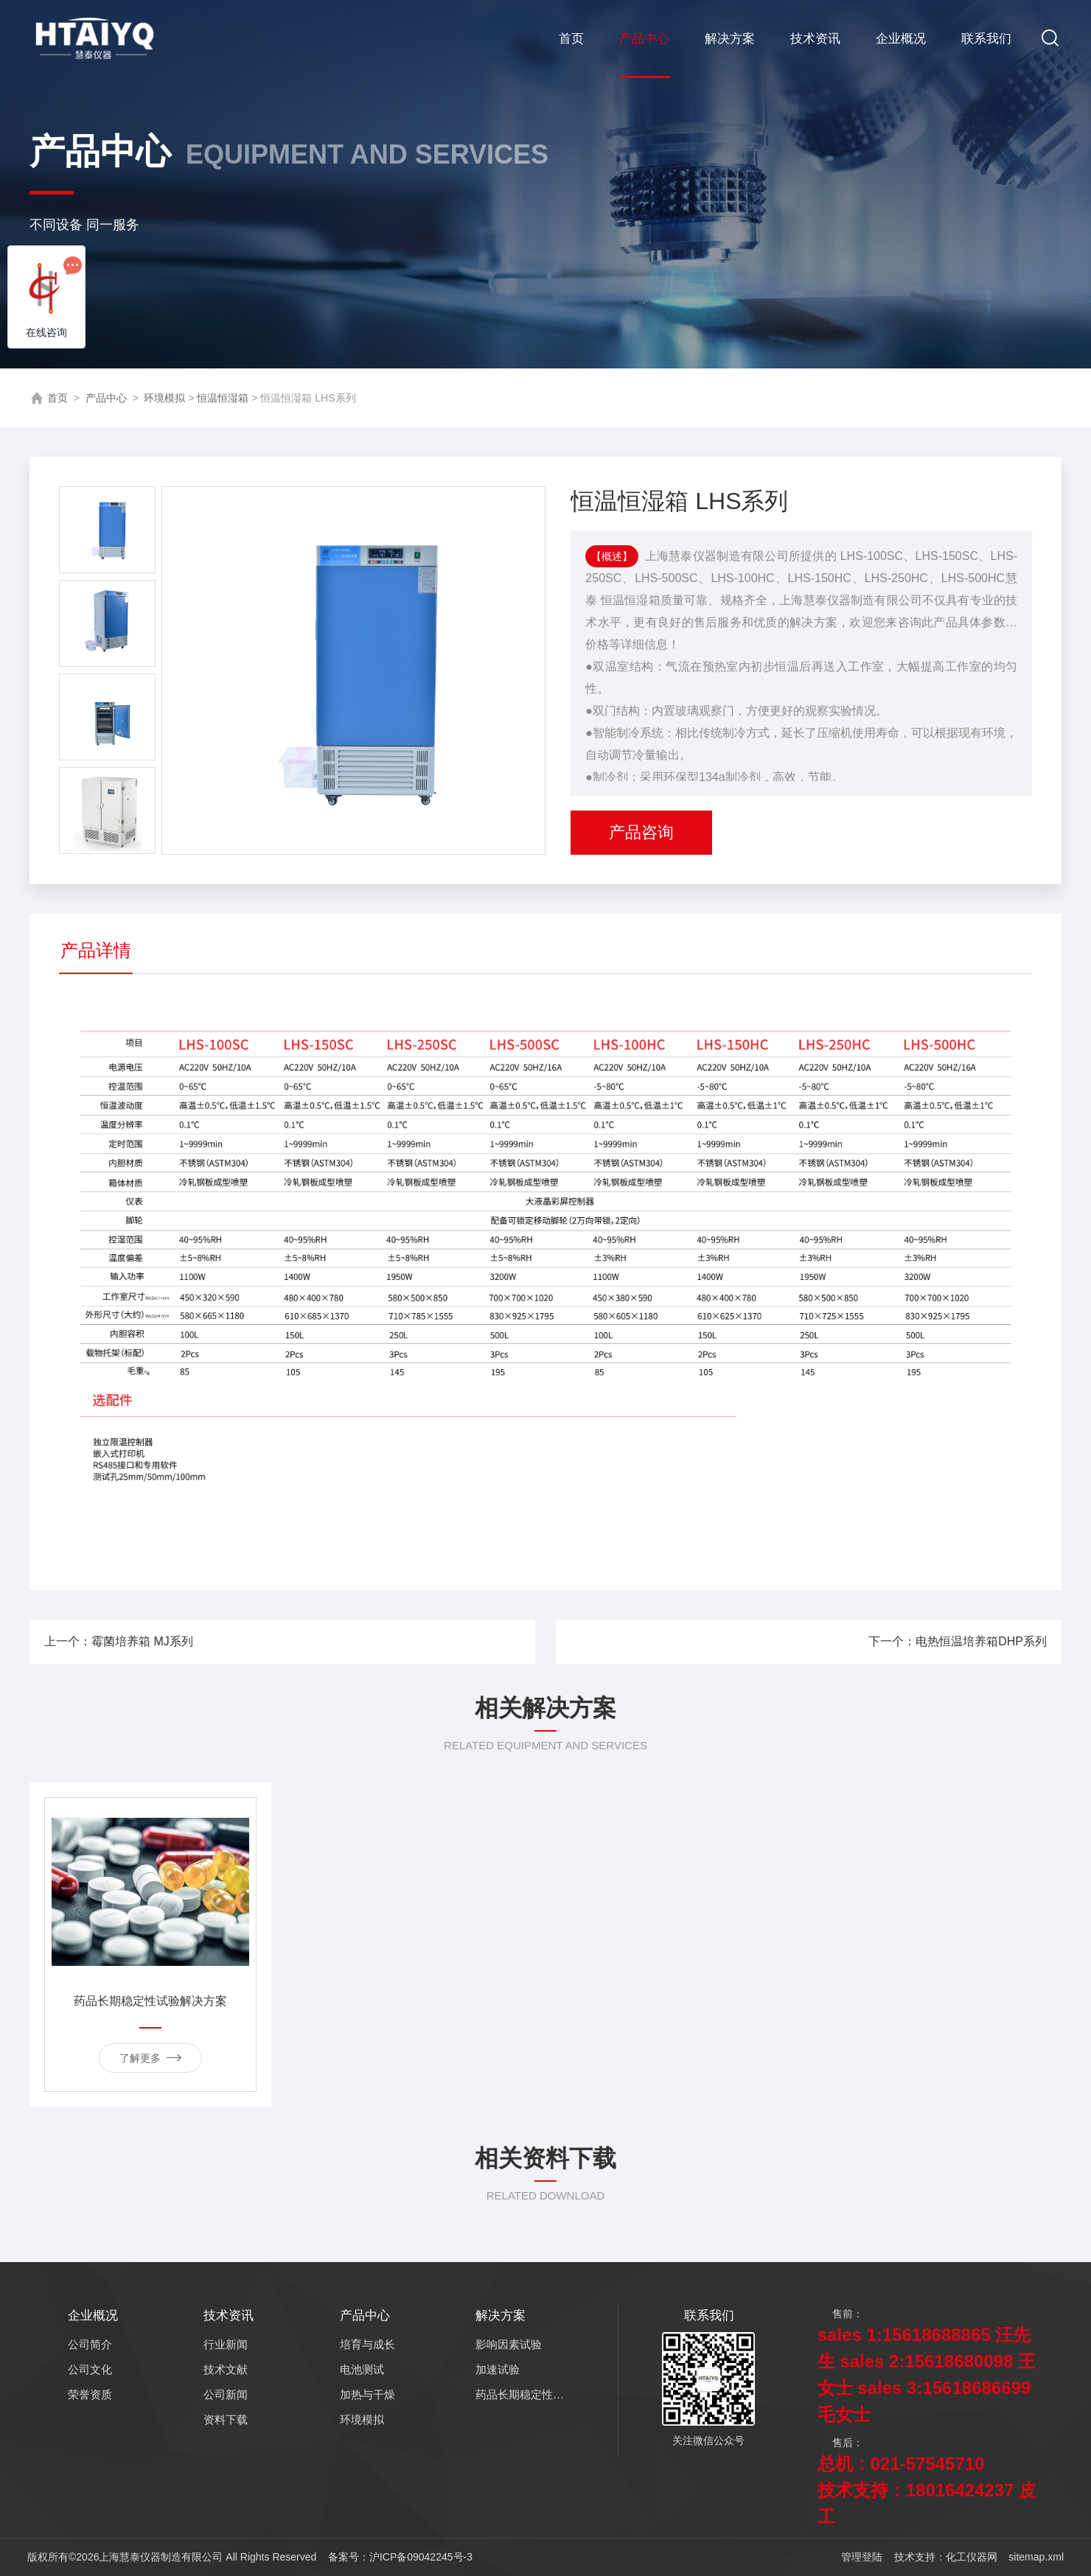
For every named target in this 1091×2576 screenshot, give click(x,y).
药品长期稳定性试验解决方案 (150, 2001)
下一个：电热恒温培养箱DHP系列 (797, 1641)
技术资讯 (815, 39)
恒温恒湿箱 (222, 398)
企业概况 (901, 39)
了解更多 (150, 2057)
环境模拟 (164, 398)
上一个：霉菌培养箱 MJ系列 (284, 1641)
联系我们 (986, 39)
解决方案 (730, 39)
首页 (571, 39)
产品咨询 (641, 832)
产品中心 (644, 39)
